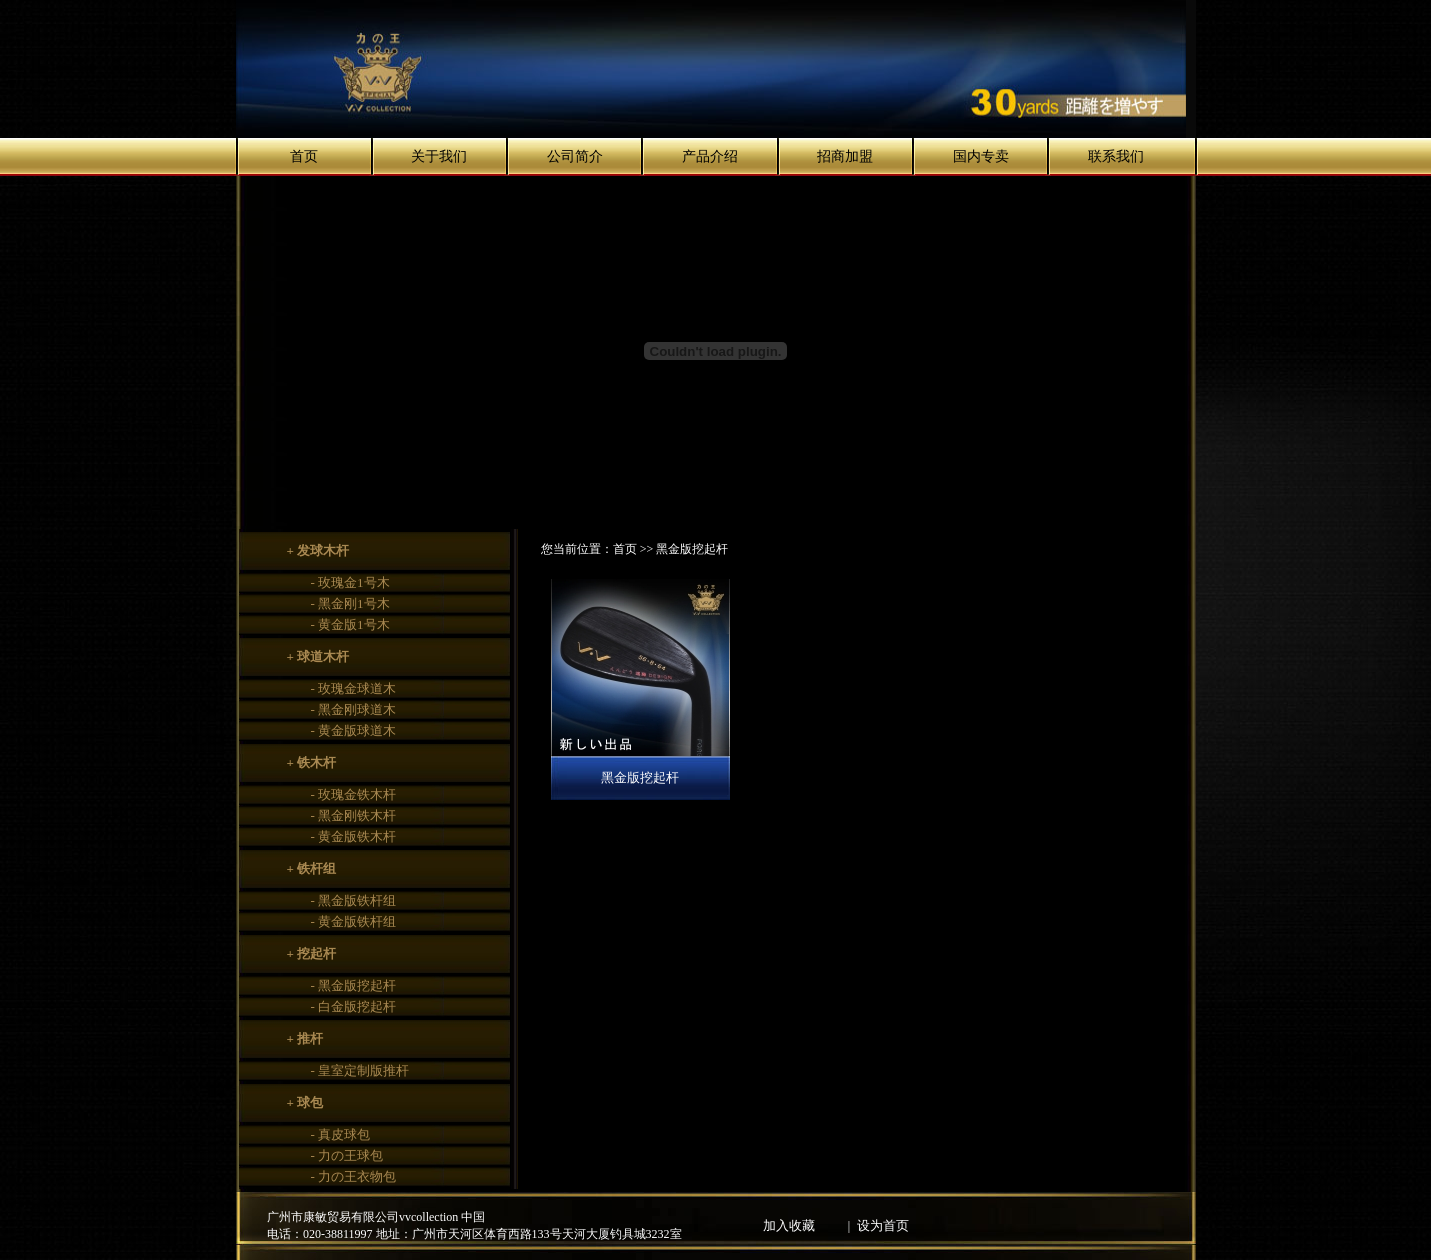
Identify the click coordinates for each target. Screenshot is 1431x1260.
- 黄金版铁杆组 (354, 921)
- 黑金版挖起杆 (354, 985)
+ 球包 (305, 1102)
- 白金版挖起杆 (354, 1006)
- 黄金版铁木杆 (354, 836)
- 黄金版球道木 (354, 730)
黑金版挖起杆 (640, 777)
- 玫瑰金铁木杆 (354, 794)
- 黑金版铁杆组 (354, 900)
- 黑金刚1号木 (350, 603)
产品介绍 (710, 156)
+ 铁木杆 (312, 762)
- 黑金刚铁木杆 (354, 815)
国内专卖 (981, 156)
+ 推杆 (305, 1038)
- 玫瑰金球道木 (354, 688)
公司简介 (575, 156)
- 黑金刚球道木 (354, 709)
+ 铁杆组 (312, 868)
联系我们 (1116, 156)
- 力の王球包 (347, 1155)
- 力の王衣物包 (354, 1176)
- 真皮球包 (341, 1134)
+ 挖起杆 (312, 953)
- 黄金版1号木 (350, 624)
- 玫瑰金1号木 (350, 582)
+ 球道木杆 (318, 656)
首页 (304, 156)
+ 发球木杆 (318, 550)
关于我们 (439, 156)
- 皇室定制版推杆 (360, 1070)
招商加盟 (845, 156)
